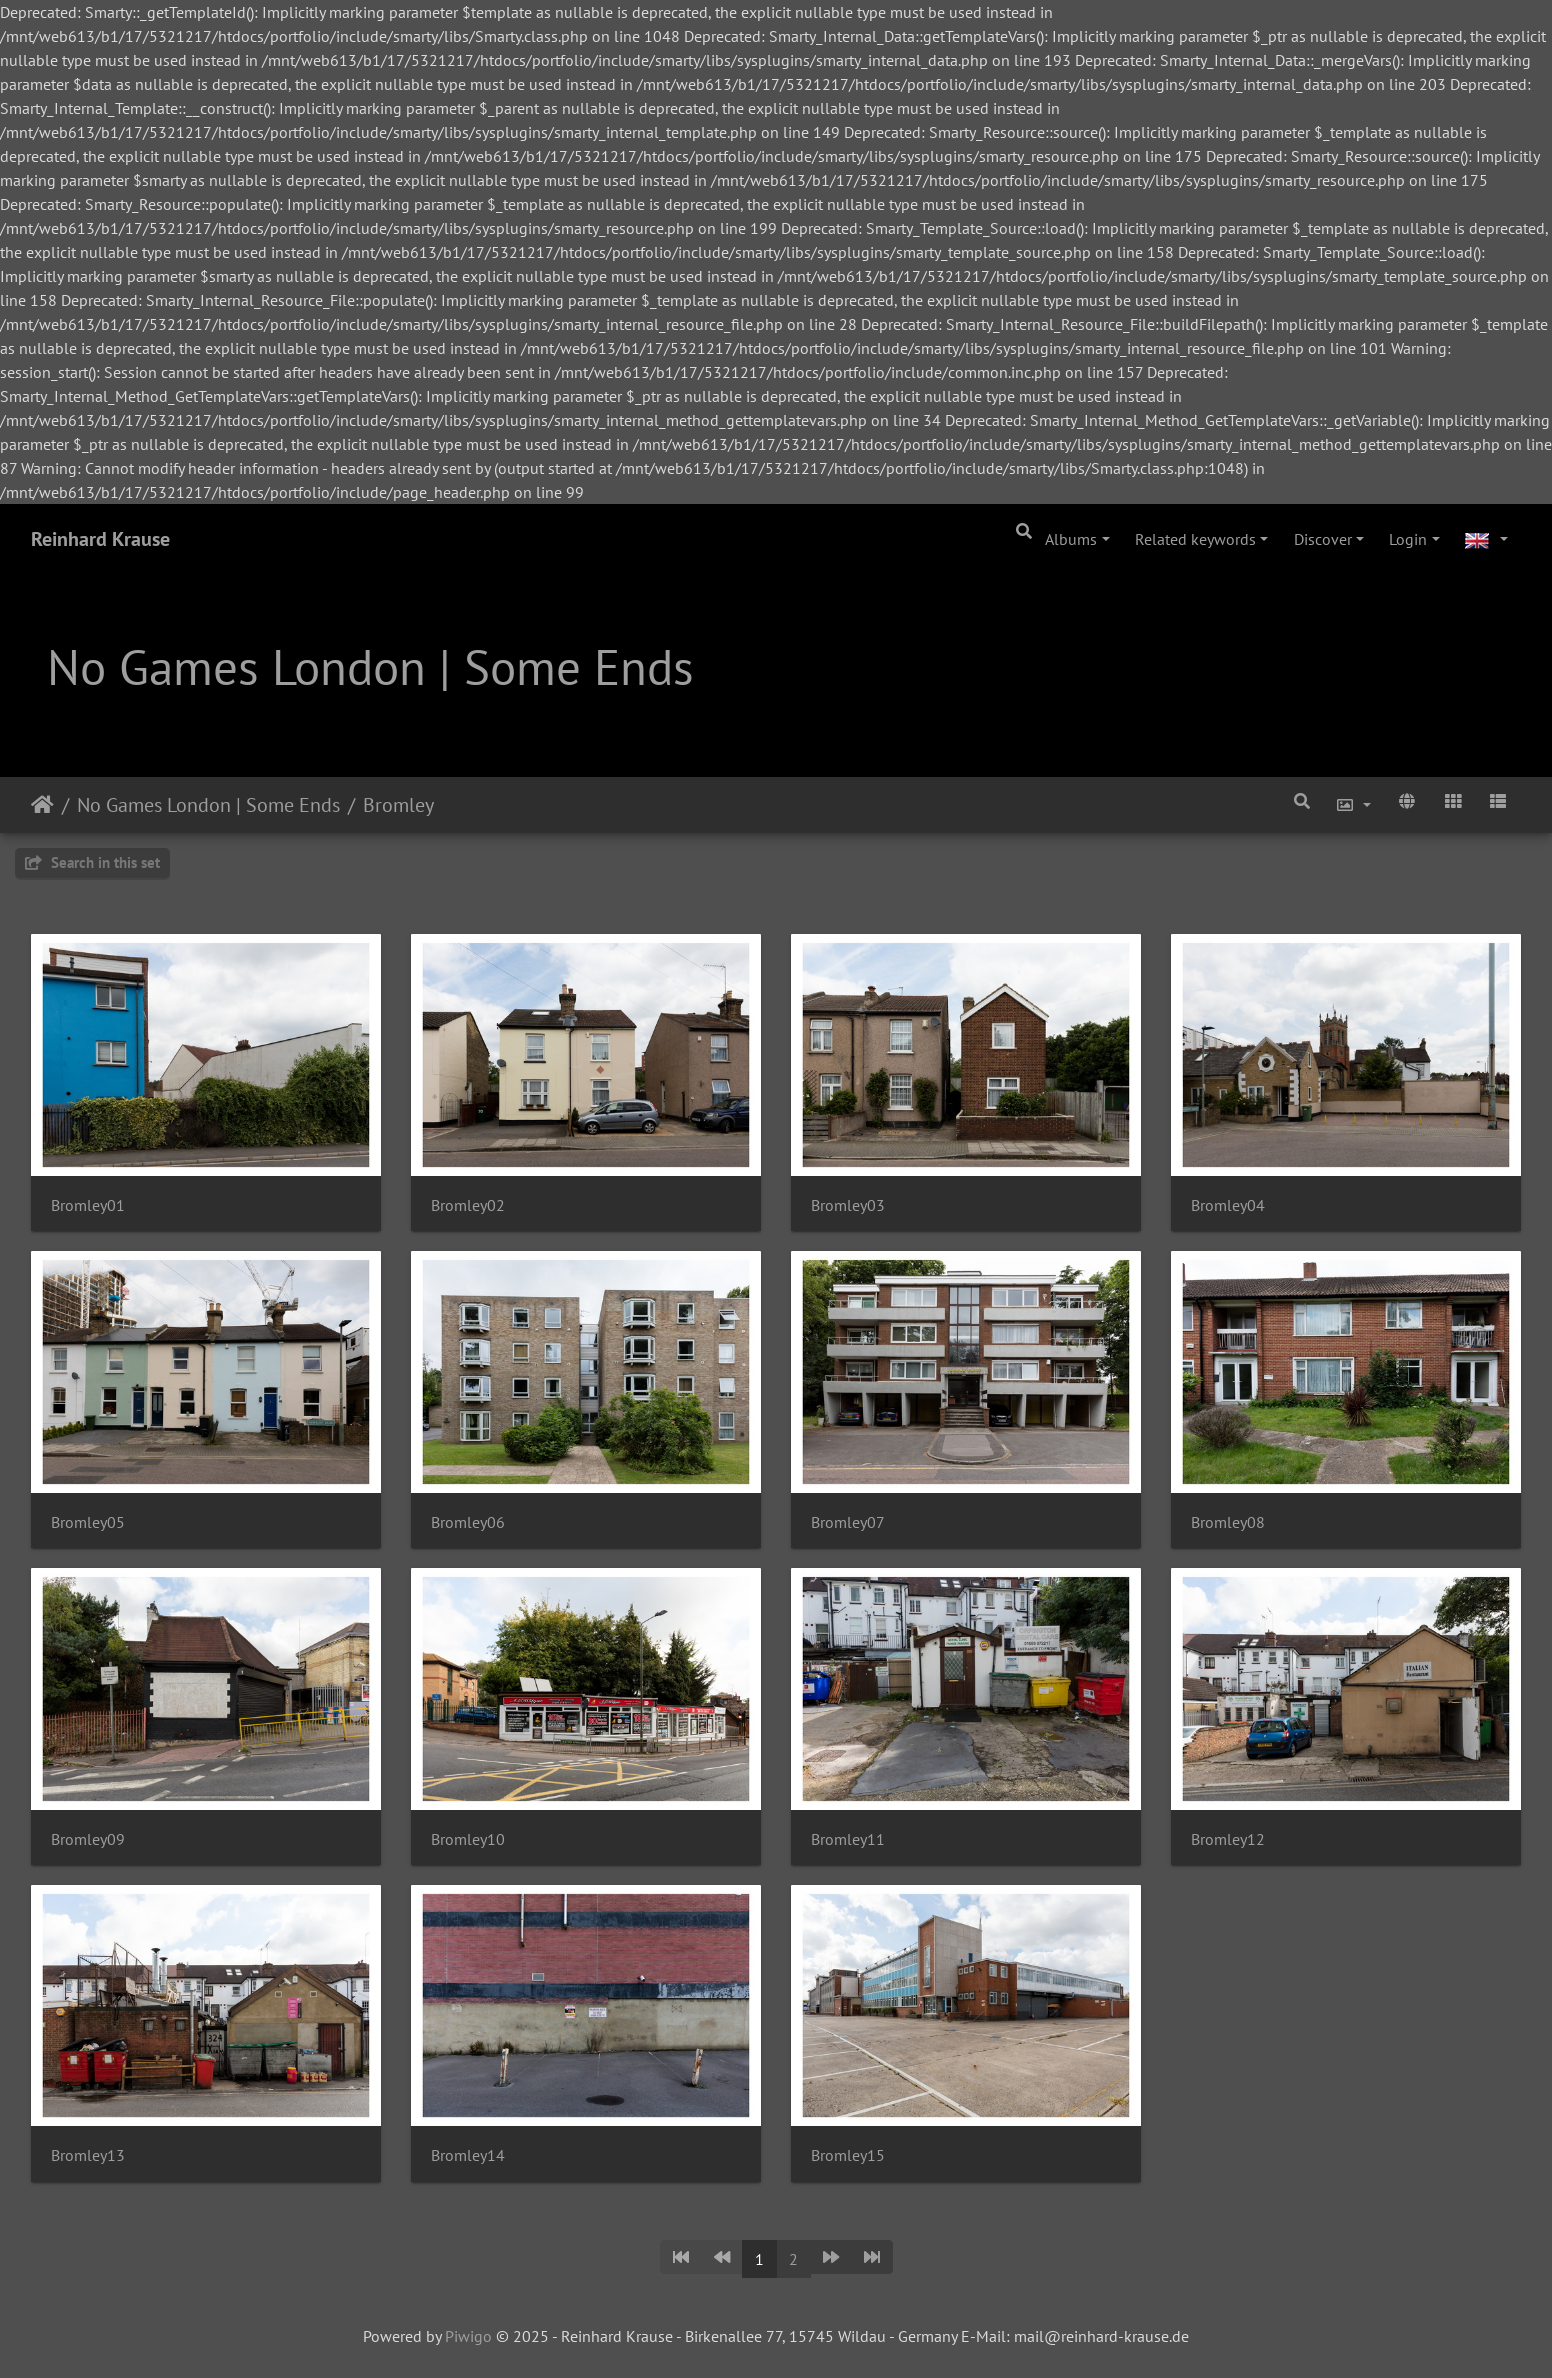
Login (1408, 539)
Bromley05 (88, 1522)
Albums (1071, 539)
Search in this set (92, 862)
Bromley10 (468, 1839)
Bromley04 (1228, 1205)
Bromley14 (468, 2155)
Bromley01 (88, 1205)
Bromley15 (848, 2155)
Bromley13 (88, 2155)
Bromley (398, 805)
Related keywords (1195, 539)
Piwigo (468, 2336)
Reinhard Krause (100, 539)
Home (42, 805)
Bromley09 (88, 1839)
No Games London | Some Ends (208, 805)
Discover (1323, 539)
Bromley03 (848, 1205)
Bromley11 (848, 1839)
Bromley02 (468, 1205)
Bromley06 (468, 1522)
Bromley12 (1228, 1839)
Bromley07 (848, 1522)
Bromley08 (1228, 1522)
